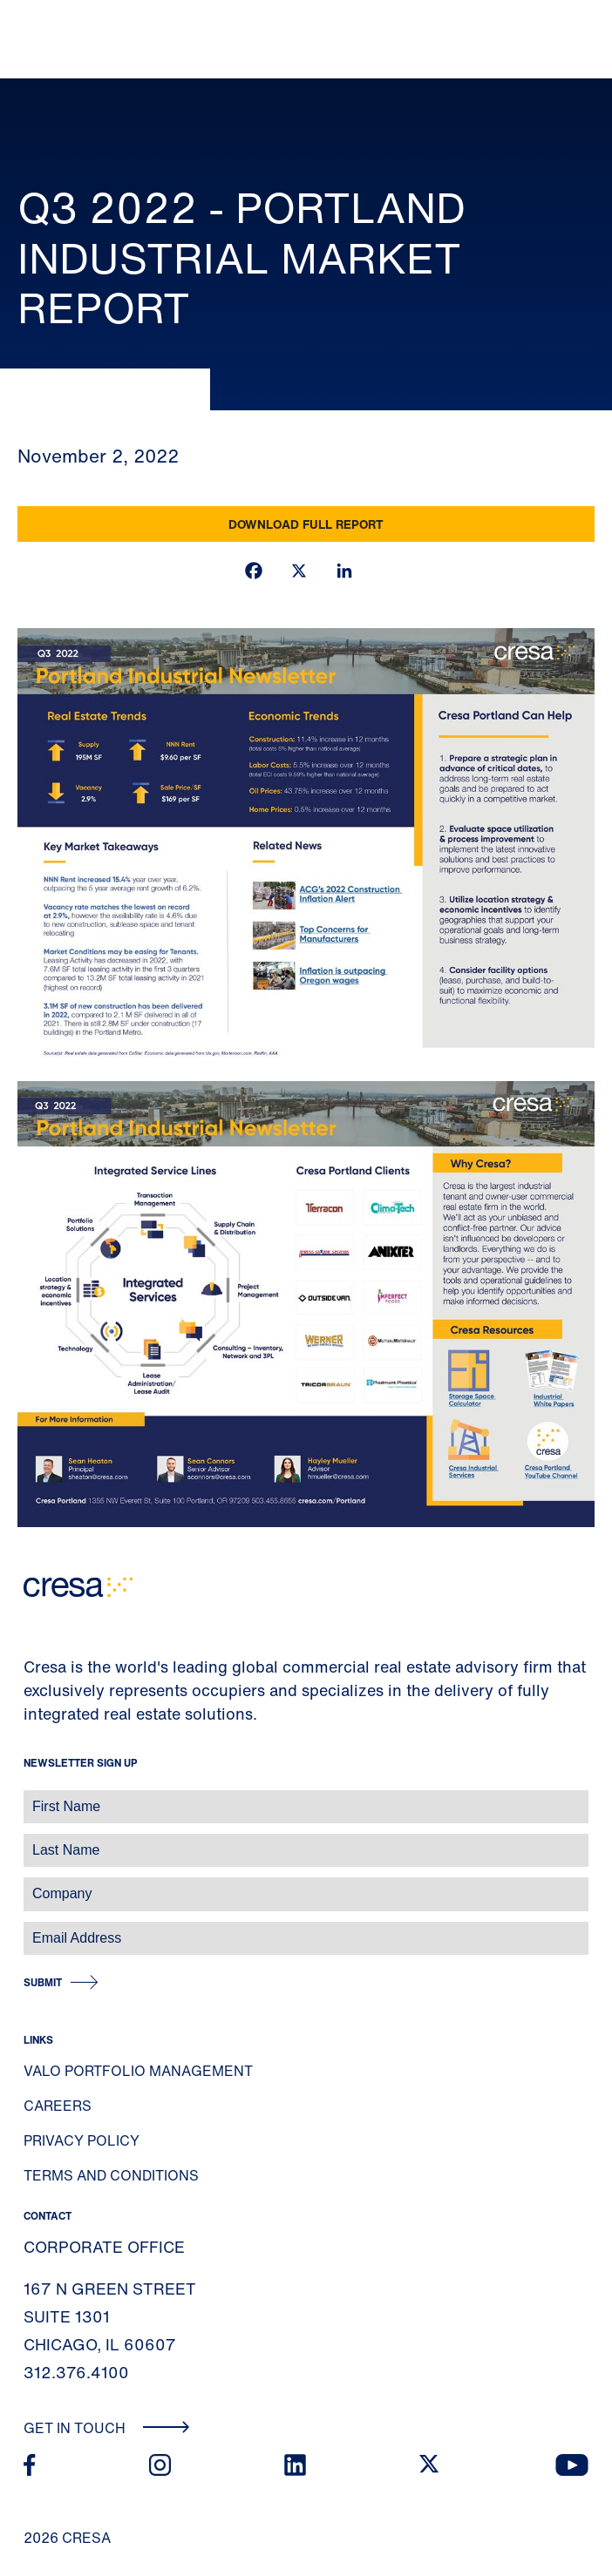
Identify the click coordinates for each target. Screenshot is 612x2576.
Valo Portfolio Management (138, 2070)
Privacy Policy (81, 2140)
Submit (43, 1982)
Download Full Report (306, 524)
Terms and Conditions (111, 2175)
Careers (58, 2105)
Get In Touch (107, 2427)
